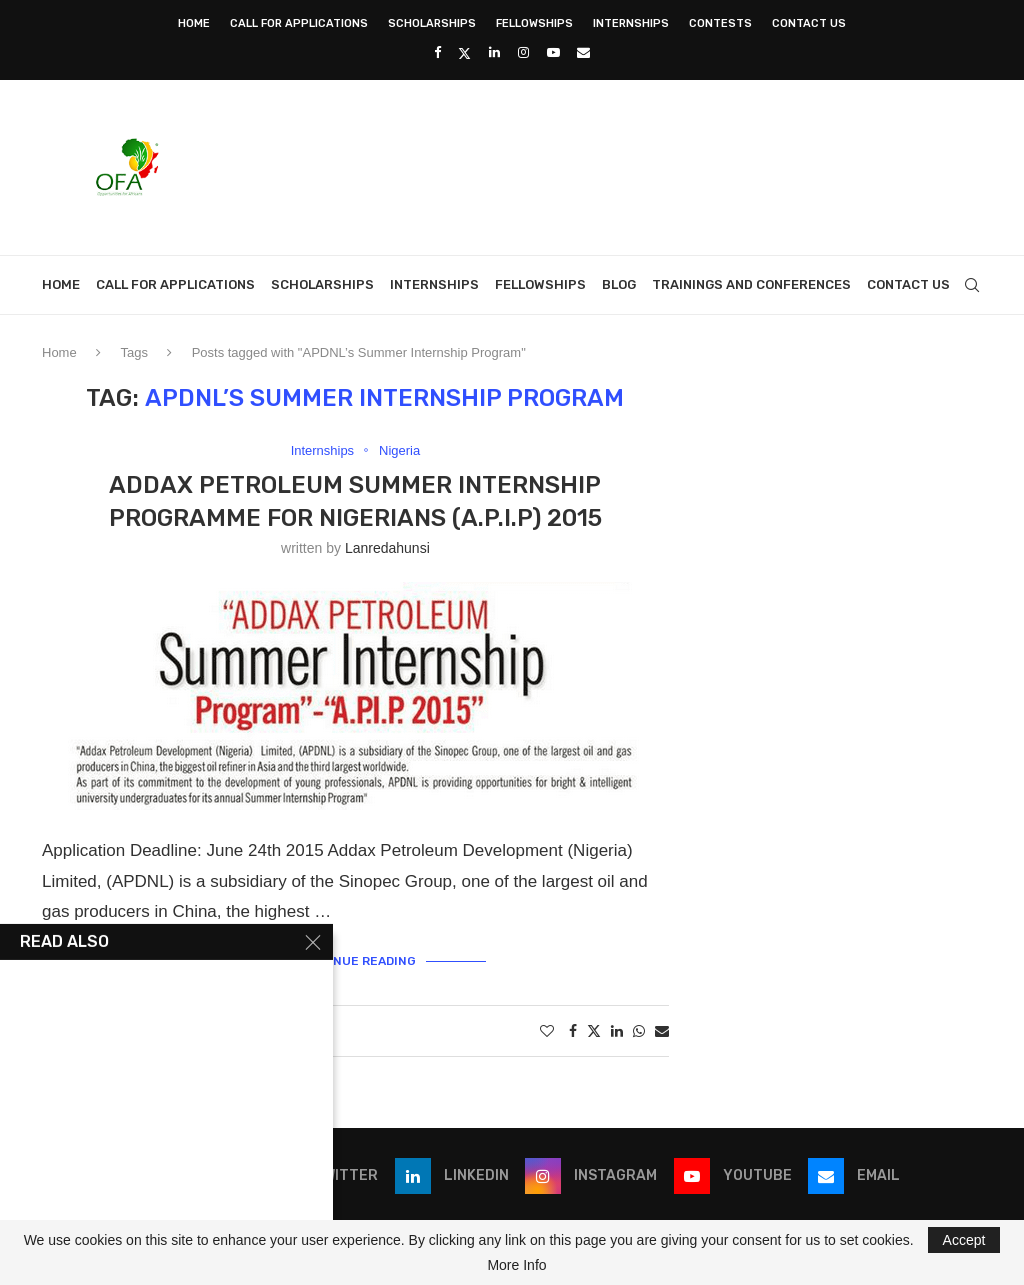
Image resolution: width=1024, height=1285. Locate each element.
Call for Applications (299, 23)
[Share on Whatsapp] (639, 1031)
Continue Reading (355, 961)
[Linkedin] (494, 52)
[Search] (972, 285)
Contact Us (809, 23)
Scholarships (432, 23)
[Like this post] (547, 1031)
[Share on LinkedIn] (617, 1031)
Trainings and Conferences (751, 284)
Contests (720, 23)
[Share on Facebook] (573, 1031)
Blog (619, 284)
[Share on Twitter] (594, 1030)
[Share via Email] (662, 1031)
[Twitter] (464, 53)
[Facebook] (437, 52)
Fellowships (534, 23)
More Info (516, 1265)
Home (194, 23)
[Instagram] (523, 52)
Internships (631, 23)
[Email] (583, 52)
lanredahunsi (387, 548)
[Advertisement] (618, 165)
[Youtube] (553, 52)
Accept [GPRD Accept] (964, 1240)
